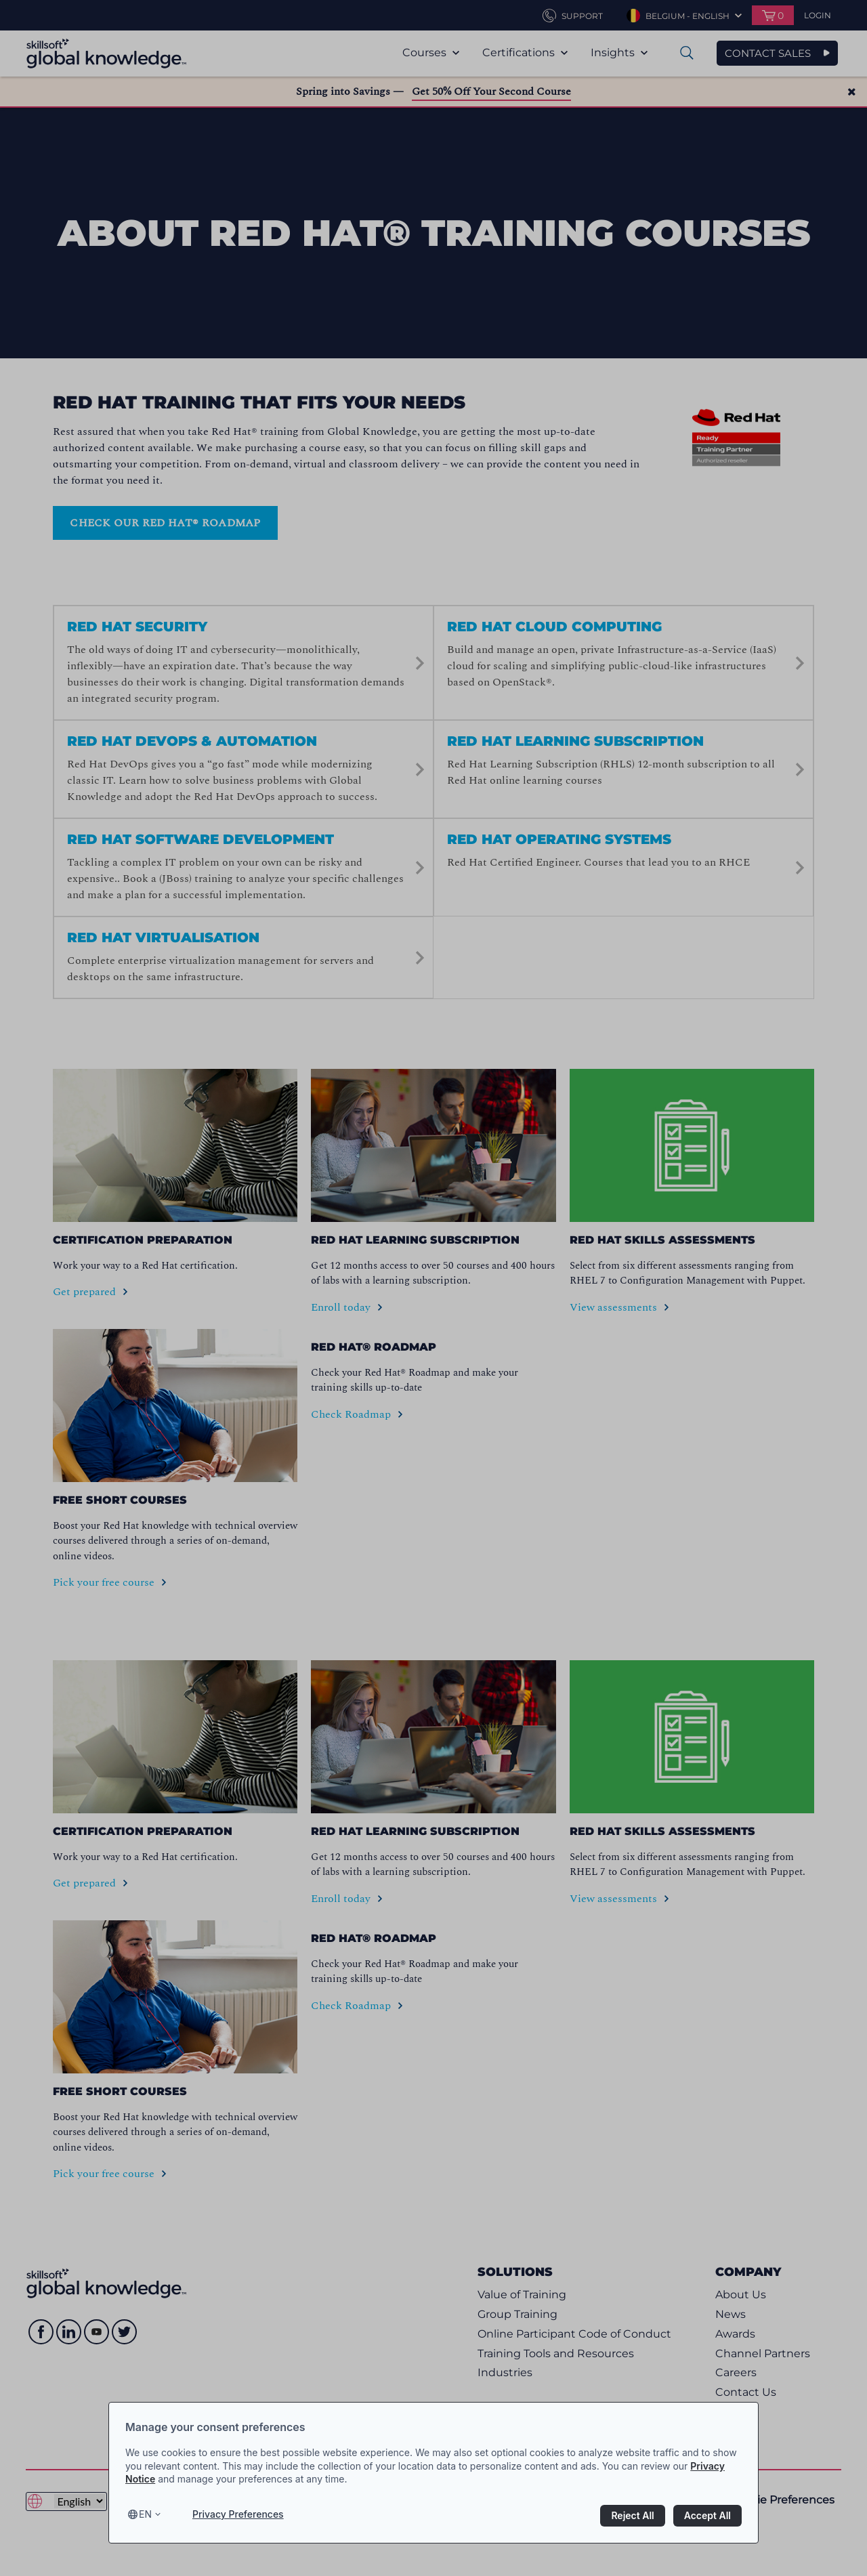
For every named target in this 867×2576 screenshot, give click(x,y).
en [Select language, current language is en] (145, 2514)
